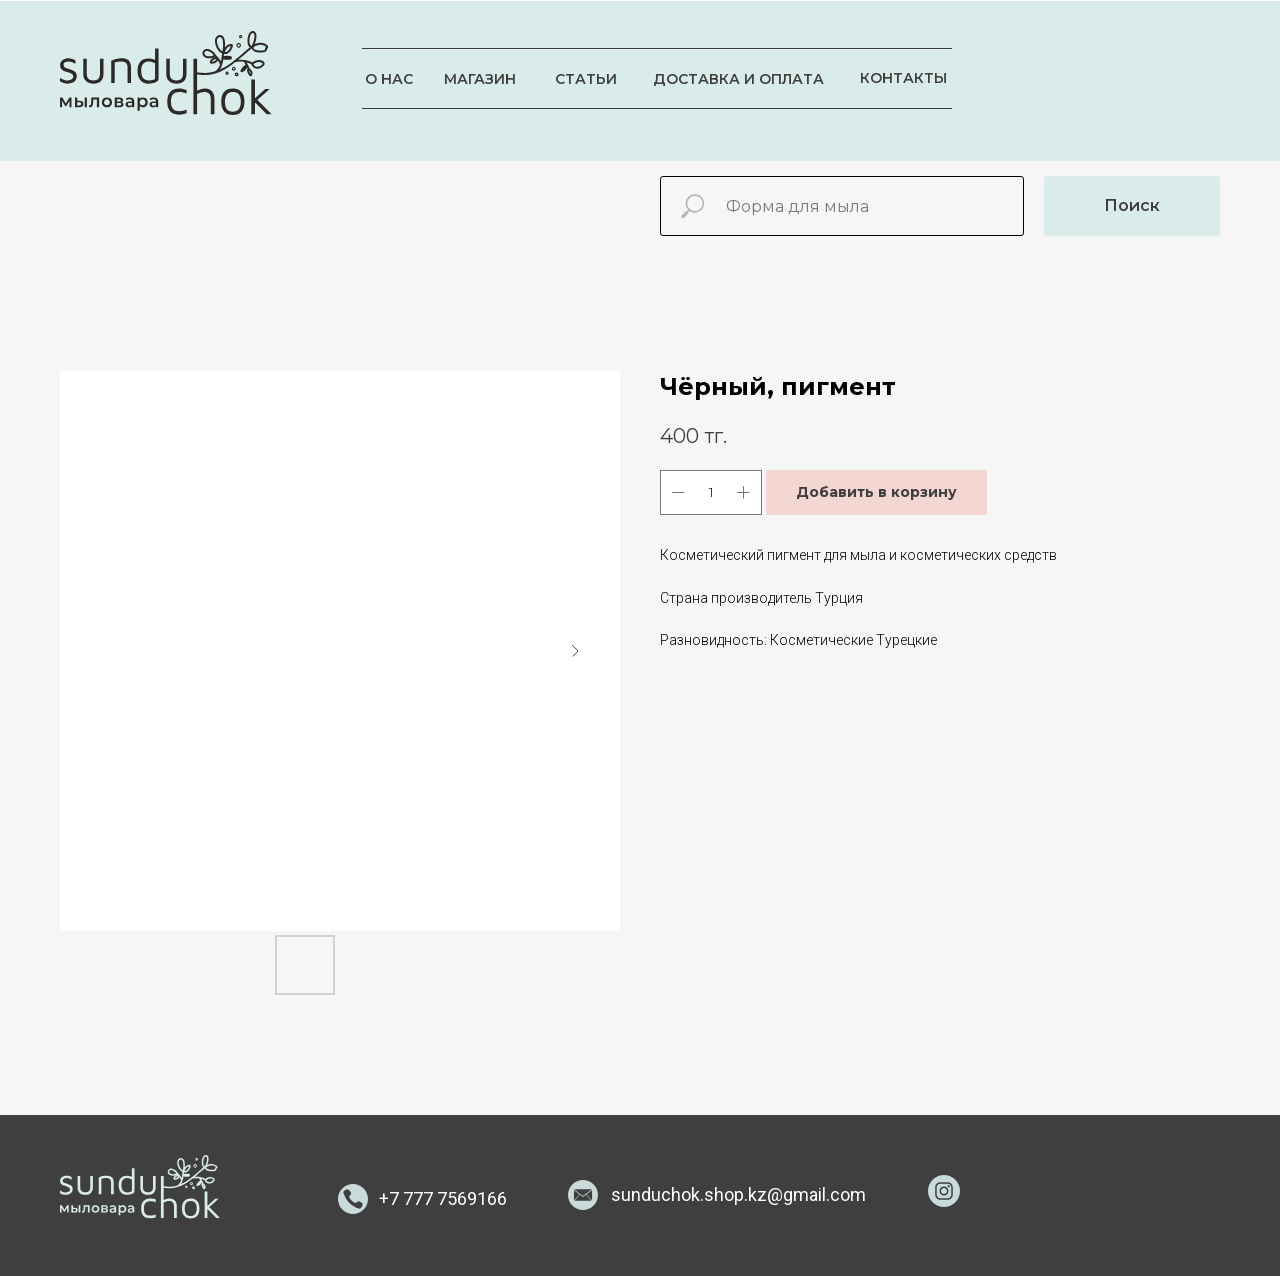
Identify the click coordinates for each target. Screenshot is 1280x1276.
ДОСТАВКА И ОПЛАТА (738, 79)
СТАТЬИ (586, 79)
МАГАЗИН (480, 79)
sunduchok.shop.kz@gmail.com (738, 1194)
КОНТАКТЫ (903, 78)
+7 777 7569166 (443, 1198)
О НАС (389, 79)
